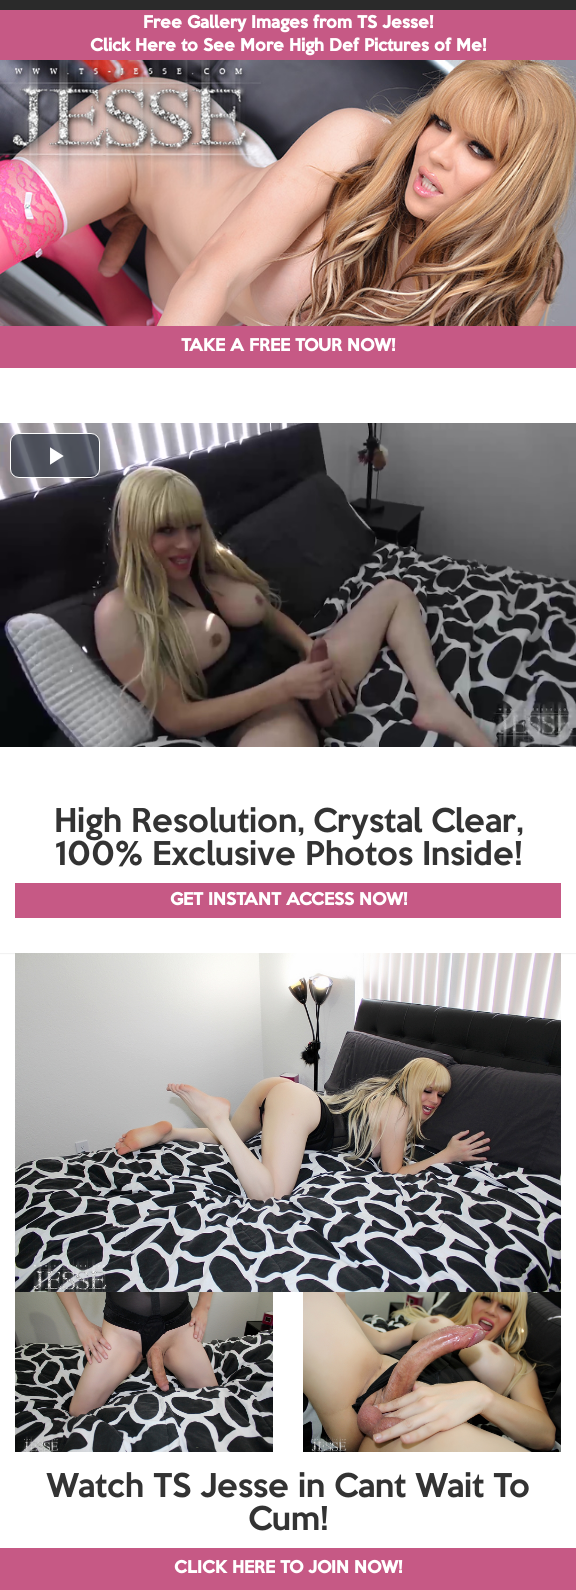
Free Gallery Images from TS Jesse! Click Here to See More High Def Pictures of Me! (288, 35)
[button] (55, 455)
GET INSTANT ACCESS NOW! (288, 900)
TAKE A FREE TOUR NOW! (288, 346)
